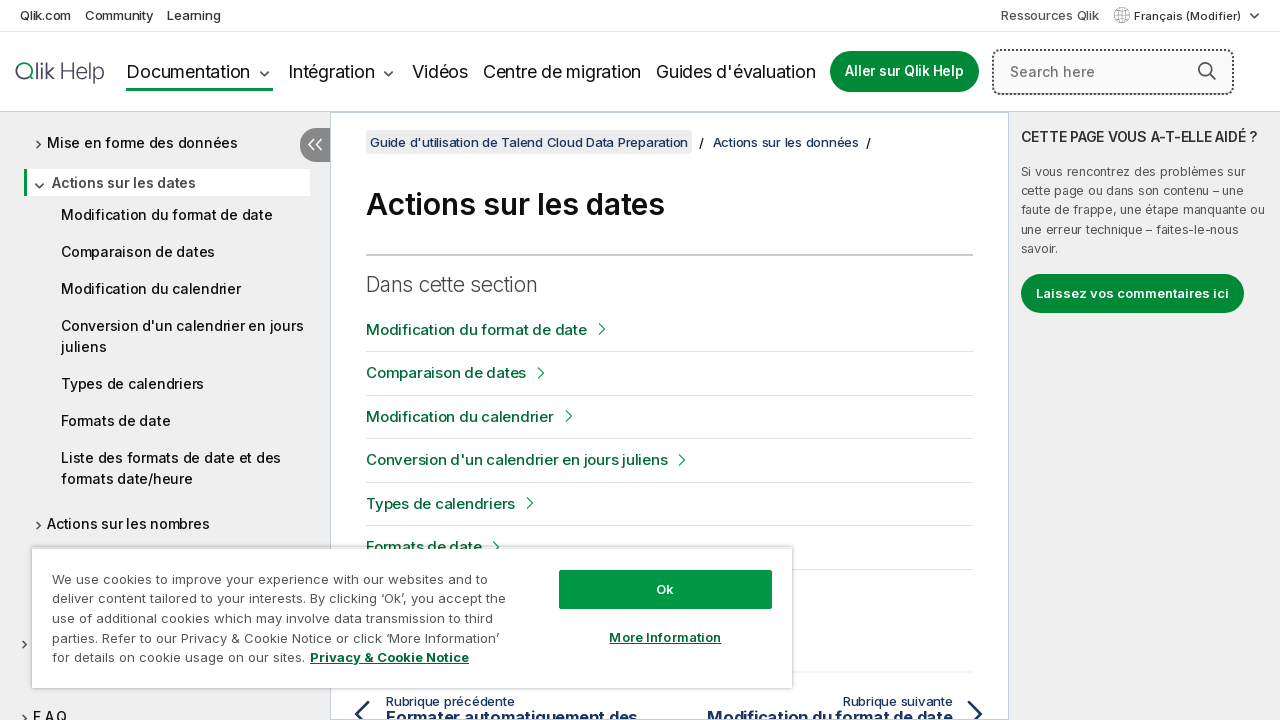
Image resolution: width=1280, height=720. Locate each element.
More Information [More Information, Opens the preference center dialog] (650, 622)
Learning (193, 15)
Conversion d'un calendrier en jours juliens (182, 336)
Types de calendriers (132, 383)
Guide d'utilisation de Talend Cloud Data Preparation (529, 142)
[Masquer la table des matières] (315, 145)
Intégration (331, 71)
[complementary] (1144, 416)
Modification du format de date (167, 214)
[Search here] (1113, 72)
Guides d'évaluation (735, 71)
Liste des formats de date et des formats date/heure (171, 468)
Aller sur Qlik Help (904, 71)
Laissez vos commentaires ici (1132, 293)
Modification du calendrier (151, 288)
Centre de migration (562, 71)
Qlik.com (45, 15)
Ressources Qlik (1049, 15)
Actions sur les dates (124, 182)
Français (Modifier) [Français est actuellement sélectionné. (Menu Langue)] (1189, 16)
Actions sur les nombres (128, 523)
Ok (650, 574)
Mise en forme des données (142, 142)
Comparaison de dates (138, 251)
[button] (1207, 71)
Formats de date (115, 420)
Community (119, 15)
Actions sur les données (786, 142)
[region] (403, 610)
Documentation (188, 71)
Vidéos (440, 71)
